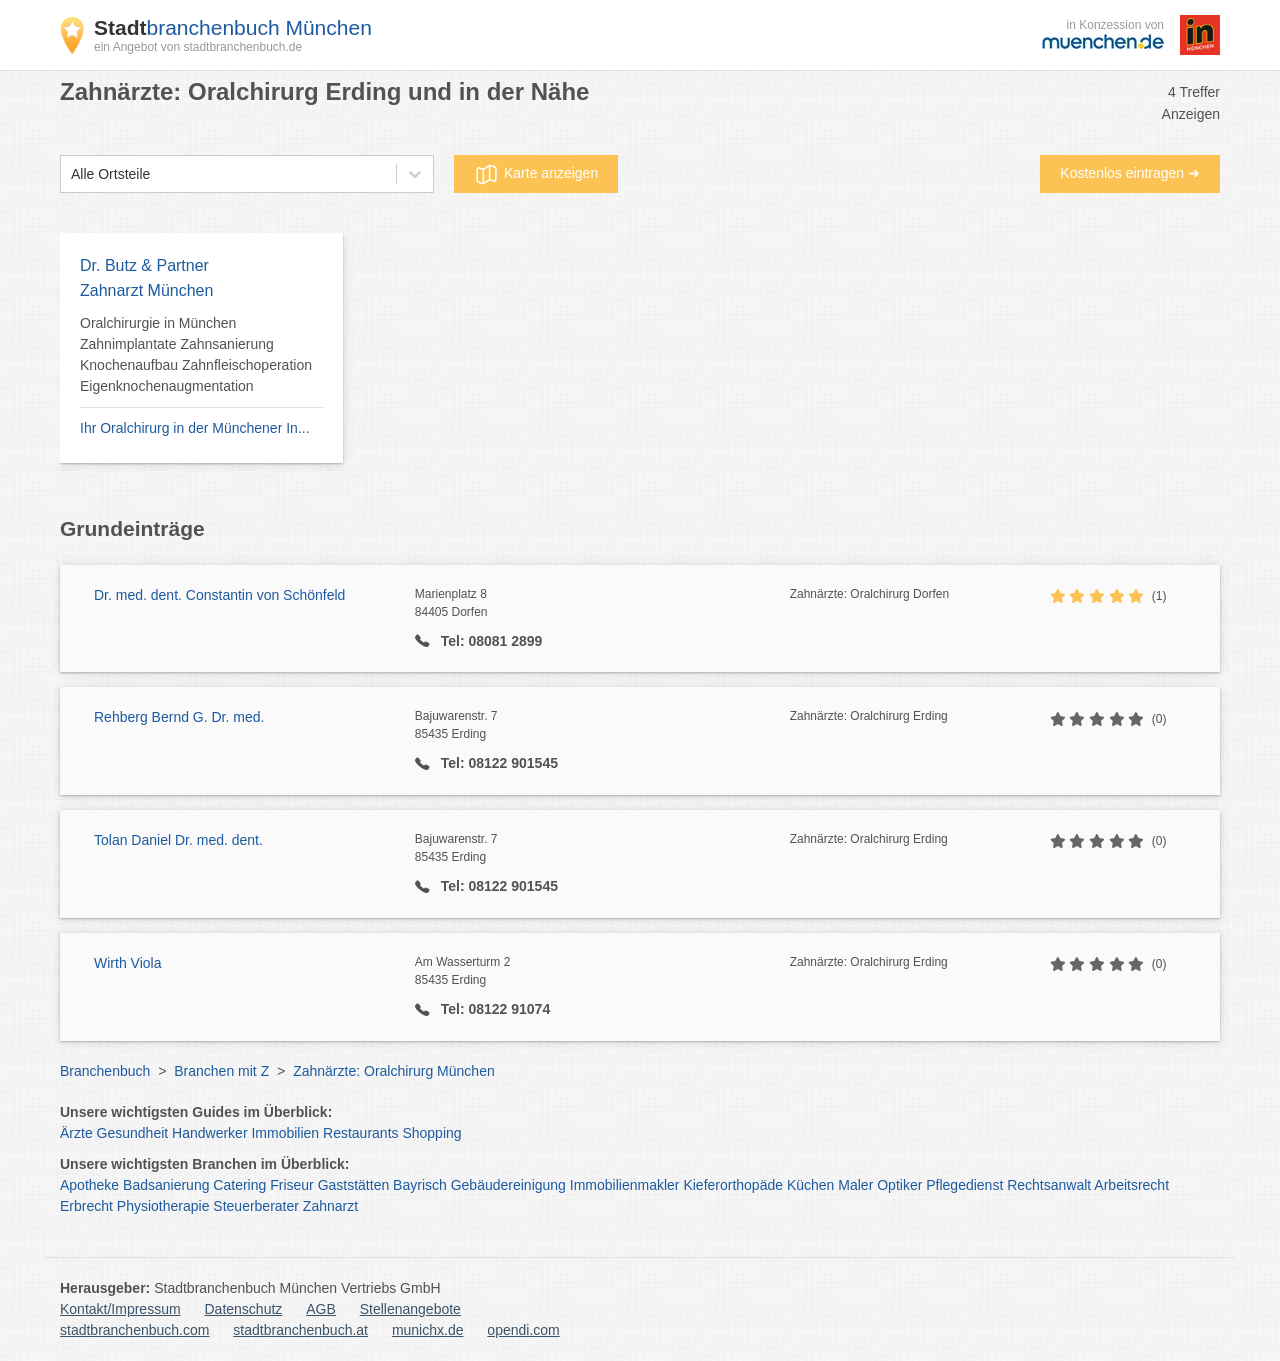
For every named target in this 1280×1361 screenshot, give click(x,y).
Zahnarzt (330, 1206)
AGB (321, 1309)
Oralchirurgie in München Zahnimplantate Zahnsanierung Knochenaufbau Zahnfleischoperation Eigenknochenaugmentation (196, 354)
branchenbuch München (233, 27)
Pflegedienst (964, 1185)
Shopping (431, 1133)
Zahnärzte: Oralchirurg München (394, 1071)
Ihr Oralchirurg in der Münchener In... (195, 428)
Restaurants (360, 1133)
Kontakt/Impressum (120, 1309)
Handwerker (209, 1133)
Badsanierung (166, 1185)
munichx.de (428, 1330)
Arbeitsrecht (1131, 1185)
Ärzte (76, 1133)
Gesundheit (133, 1133)
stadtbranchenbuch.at (300, 1330)
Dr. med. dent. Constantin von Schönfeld (219, 595)
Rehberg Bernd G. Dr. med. (179, 717)
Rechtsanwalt (1049, 1185)
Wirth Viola (127, 963)
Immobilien (285, 1133)
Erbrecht (86, 1206)
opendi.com (523, 1330)
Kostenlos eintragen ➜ (1130, 173)
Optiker (899, 1185)
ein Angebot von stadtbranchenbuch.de (198, 47)
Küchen (810, 1185)
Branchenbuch (105, 1071)
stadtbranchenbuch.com (134, 1330)
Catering (239, 1185)
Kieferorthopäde (733, 1185)
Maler (855, 1185)
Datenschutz (244, 1309)
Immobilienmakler (625, 1185)
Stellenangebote (410, 1309)
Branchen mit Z (221, 1071)
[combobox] (71, 174)
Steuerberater (256, 1206)
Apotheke (89, 1185)
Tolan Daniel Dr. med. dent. (178, 840)
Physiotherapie (163, 1206)
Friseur (292, 1185)
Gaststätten (354, 1185)
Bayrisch (420, 1185)
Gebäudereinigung (508, 1185)
